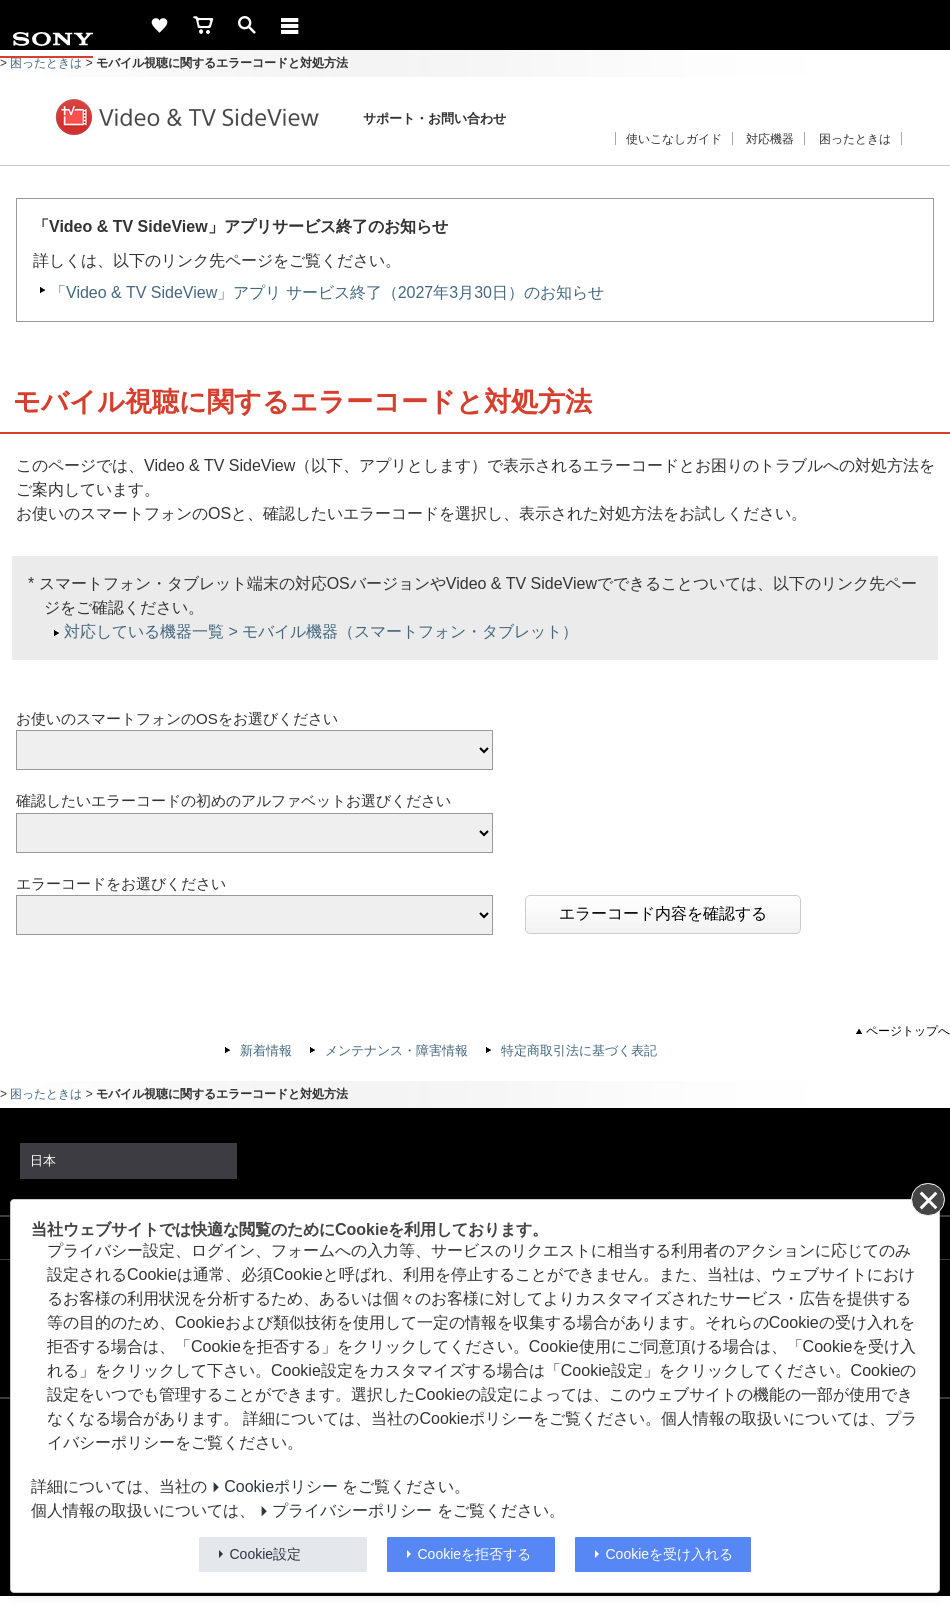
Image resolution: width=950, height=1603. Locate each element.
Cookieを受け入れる (670, 1554)
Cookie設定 (266, 1554)
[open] (247, 25)
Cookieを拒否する (475, 1554)
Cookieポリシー (281, 1486)
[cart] (203, 25)
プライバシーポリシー (352, 1510)
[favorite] (159, 25)
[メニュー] (290, 25)
